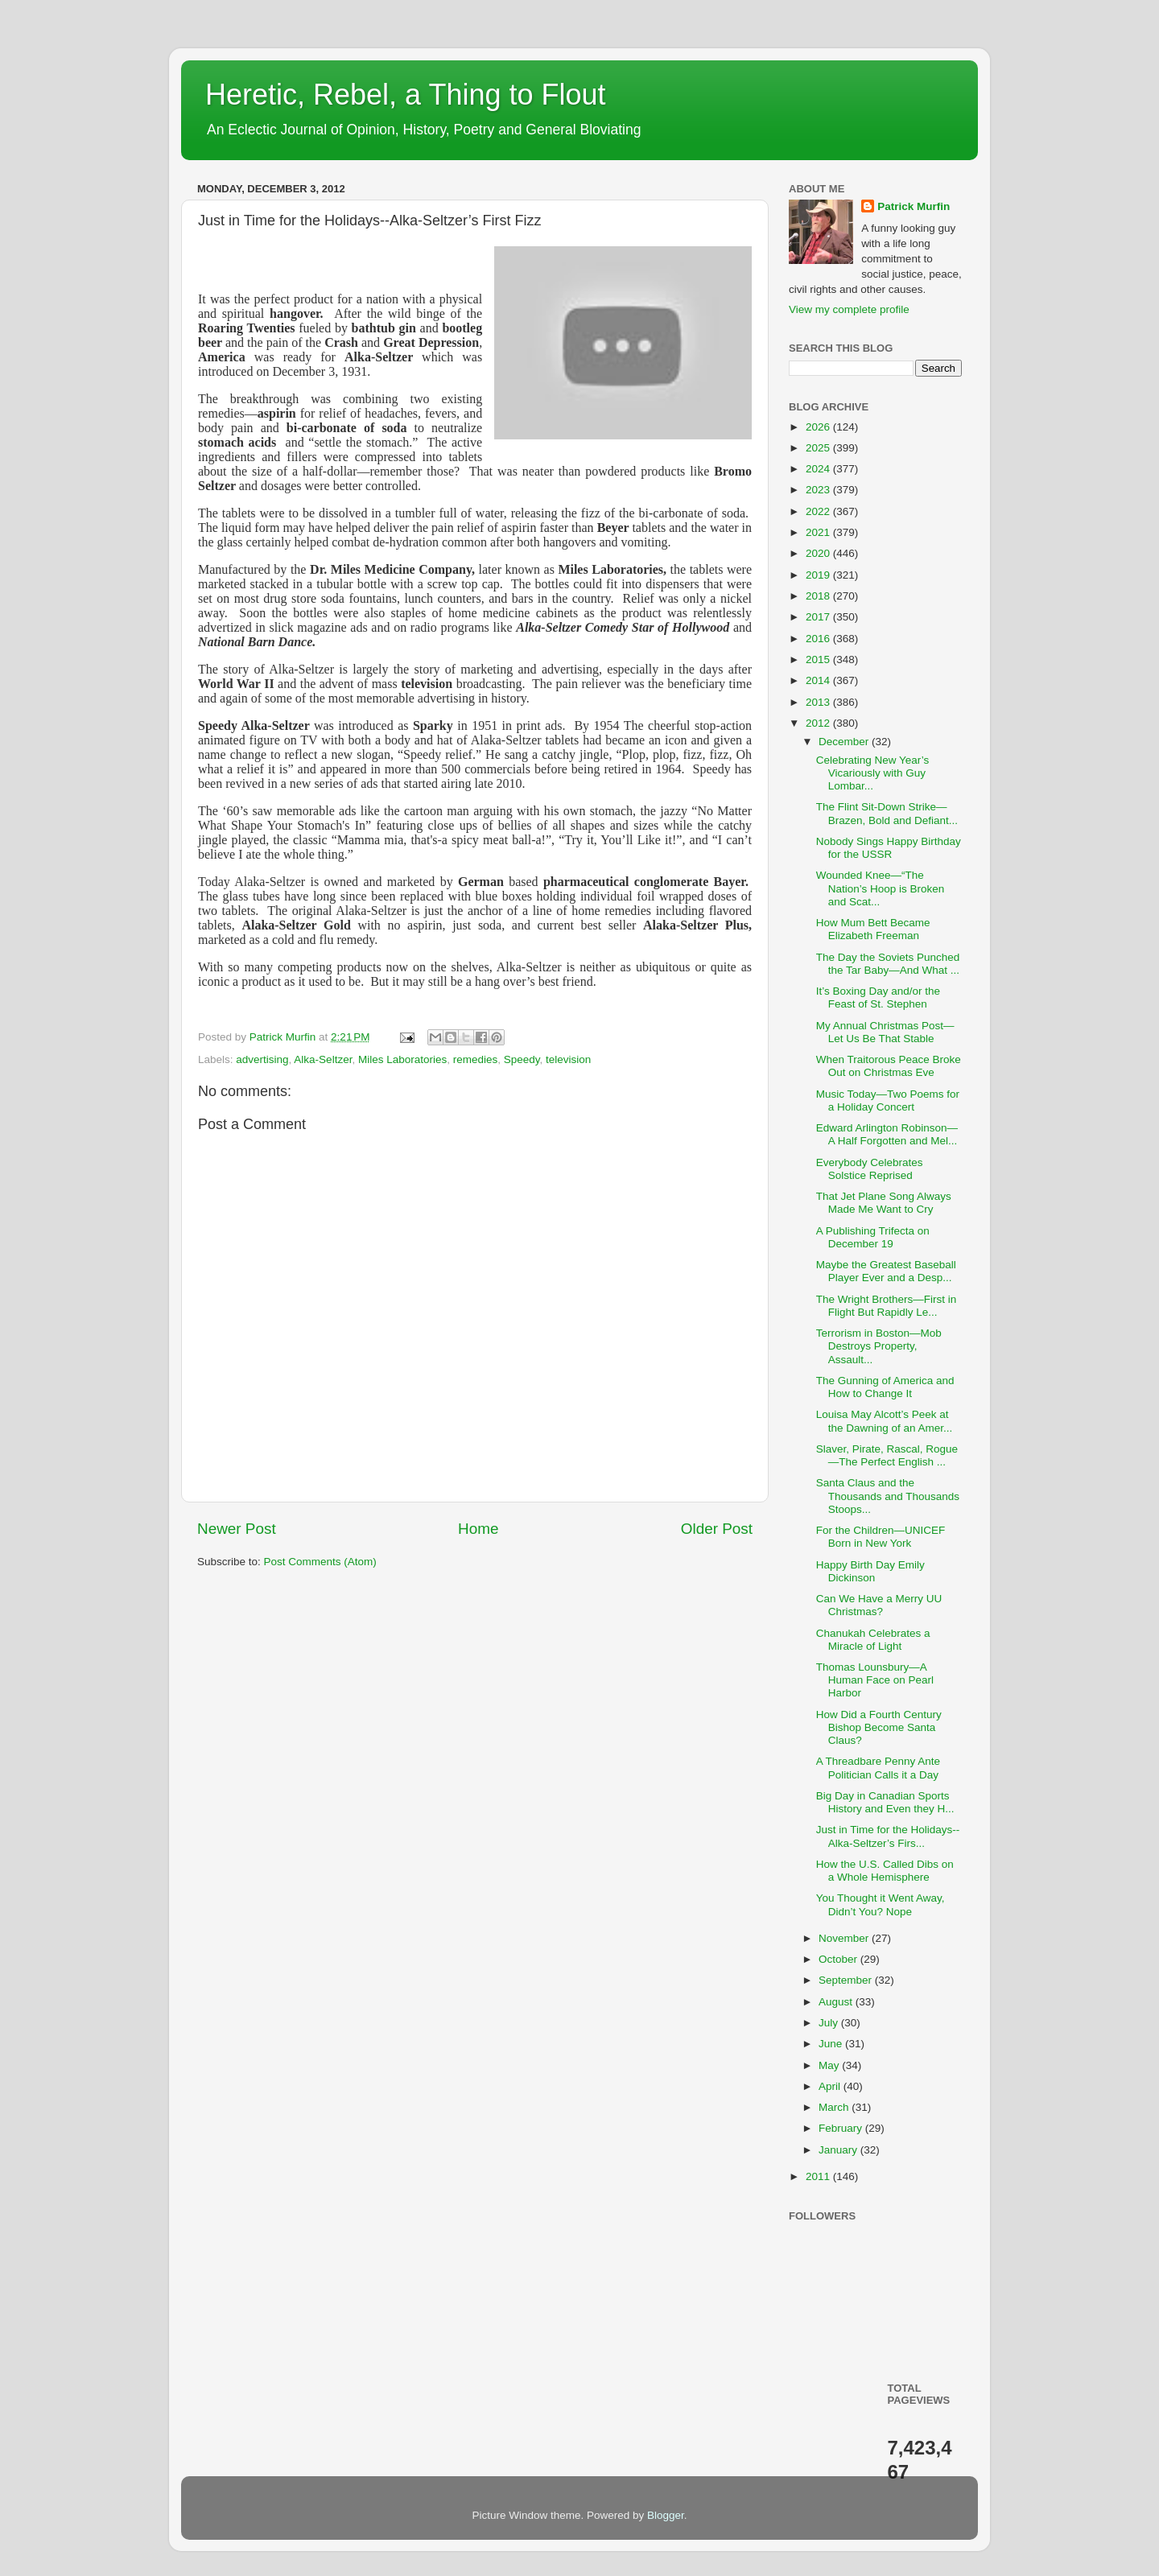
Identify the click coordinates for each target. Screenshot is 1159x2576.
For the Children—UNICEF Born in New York (881, 1536)
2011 (819, 2176)
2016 (819, 639)
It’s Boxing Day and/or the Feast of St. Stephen (878, 997)
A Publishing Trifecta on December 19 (873, 1237)
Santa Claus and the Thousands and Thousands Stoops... (887, 1496)
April (831, 2086)
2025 (819, 448)
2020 (819, 553)
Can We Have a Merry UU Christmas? (879, 1605)
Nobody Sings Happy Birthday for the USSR (888, 847)
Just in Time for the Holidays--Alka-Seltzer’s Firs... (888, 1836)
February (842, 2128)
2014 (819, 680)
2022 (819, 511)
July (830, 2023)
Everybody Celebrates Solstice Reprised (869, 1168)
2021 (819, 532)
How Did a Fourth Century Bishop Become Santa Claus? (879, 1727)
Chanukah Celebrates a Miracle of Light (873, 1639)
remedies (475, 1059)
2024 (819, 469)
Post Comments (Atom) (320, 1562)
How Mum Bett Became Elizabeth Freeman (873, 929)
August (837, 2002)
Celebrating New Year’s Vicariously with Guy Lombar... (873, 773)
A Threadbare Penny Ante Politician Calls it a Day (878, 1767)
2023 (819, 490)
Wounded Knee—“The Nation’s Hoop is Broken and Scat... (880, 888)
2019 (819, 575)
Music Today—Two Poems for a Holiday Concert (887, 1100)
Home (478, 1528)
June (832, 2044)
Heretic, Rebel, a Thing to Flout (405, 94)
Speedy (522, 1059)
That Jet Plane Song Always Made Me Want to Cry (883, 1202)
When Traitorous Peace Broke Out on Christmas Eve (888, 1065)
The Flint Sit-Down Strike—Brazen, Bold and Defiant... (887, 813)
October (839, 1959)
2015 (819, 659)
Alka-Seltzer (323, 1059)
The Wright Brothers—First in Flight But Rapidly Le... (886, 1305)
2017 (819, 617)
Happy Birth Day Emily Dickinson (870, 1571)
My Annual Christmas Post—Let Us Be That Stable (885, 1032)
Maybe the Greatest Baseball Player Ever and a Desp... (886, 1271)
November (845, 1938)
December (845, 742)
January (839, 2150)
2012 (819, 723)
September (847, 1980)
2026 (819, 427)
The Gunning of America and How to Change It (885, 1387)
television (568, 1059)
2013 (819, 702)
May (830, 2065)
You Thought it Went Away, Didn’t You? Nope (880, 1904)
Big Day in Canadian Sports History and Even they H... (885, 1802)
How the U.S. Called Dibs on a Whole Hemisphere (885, 1870)
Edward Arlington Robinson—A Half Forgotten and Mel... (887, 1134)
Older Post (717, 1528)
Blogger (665, 2515)
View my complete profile (849, 309)
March (835, 2107)
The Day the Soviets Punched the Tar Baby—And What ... (888, 963)
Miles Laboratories (402, 1059)
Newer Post (236, 1528)
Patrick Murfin (913, 206)
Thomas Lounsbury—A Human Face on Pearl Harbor (875, 1680)
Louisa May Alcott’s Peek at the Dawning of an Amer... (884, 1420)
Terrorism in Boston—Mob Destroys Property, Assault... (879, 1346)
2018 (819, 596)
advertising (262, 1059)
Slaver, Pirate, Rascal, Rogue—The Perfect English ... (887, 1455)
